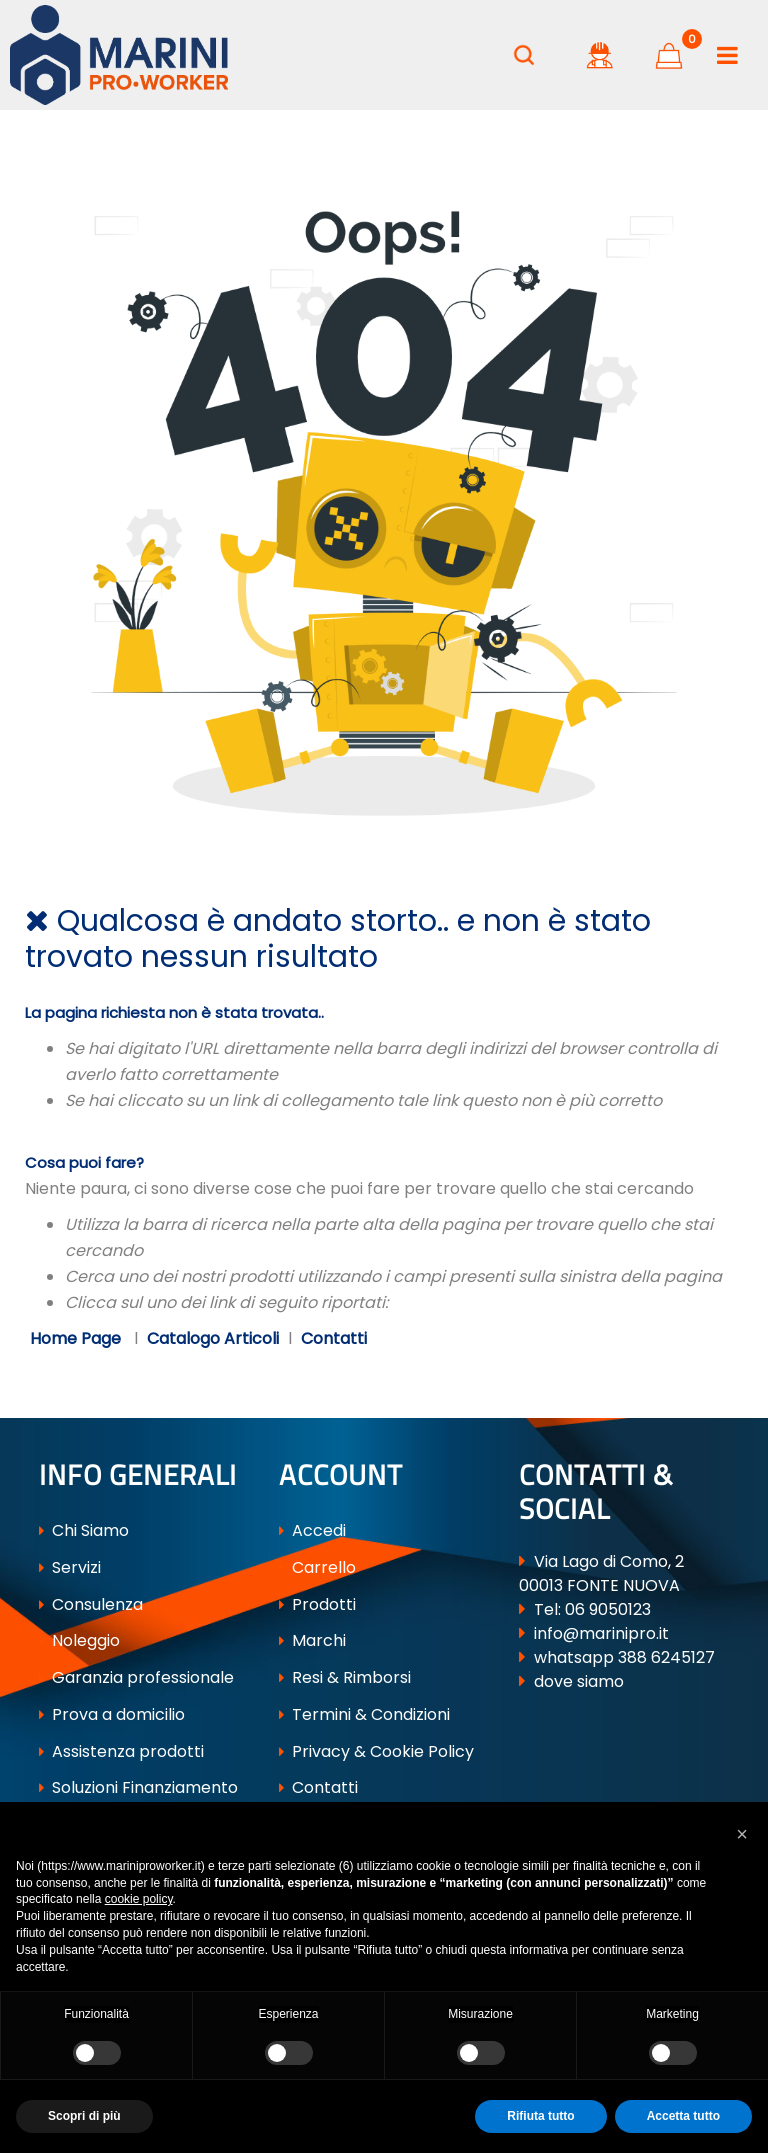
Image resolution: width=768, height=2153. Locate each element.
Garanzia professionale (136, 1677)
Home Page (77, 1338)
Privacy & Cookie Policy (376, 1751)
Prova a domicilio (112, 1714)
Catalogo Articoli (213, 1338)
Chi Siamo (84, 1530)
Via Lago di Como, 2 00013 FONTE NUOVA (601, 1573)
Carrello (317, 1567)
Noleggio (79, 1640)
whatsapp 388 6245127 (624, 1657)
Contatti (334, 1338)
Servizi (70, 1567)
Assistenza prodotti (121, 1751)
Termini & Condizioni (364, 1714)
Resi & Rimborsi (345, 1677)
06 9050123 (608, 1609)
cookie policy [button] (139, 1899)
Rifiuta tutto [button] (540, 2116)
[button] (524, 55)
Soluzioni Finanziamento (138, 1787)
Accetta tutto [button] (683, 2116)
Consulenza (91, 1604)
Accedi (312, 1530)
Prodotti (317, 1604)
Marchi (312, 1640)
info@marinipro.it (601, 1633)
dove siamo (579, 1681)
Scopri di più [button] (84, 2116)
